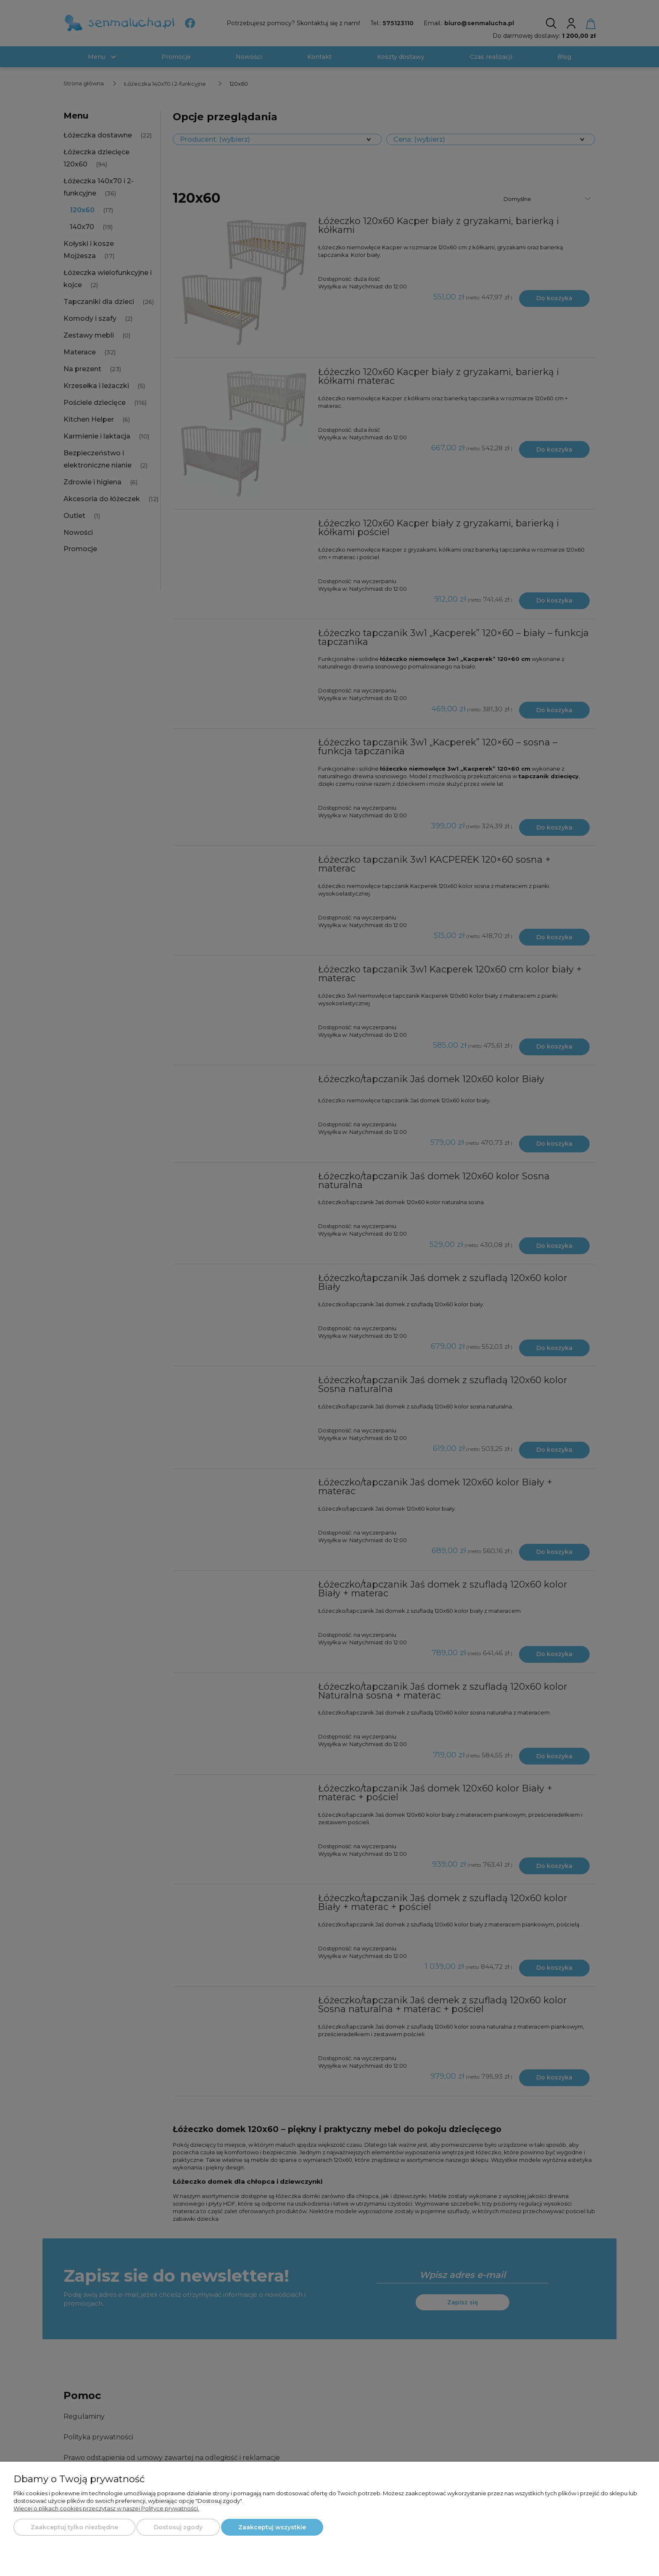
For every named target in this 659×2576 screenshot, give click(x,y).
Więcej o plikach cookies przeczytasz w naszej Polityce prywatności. (106, 2508)
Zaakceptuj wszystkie (272, 2527)
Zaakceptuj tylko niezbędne (74, 2527)
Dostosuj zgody (178, 2527)
